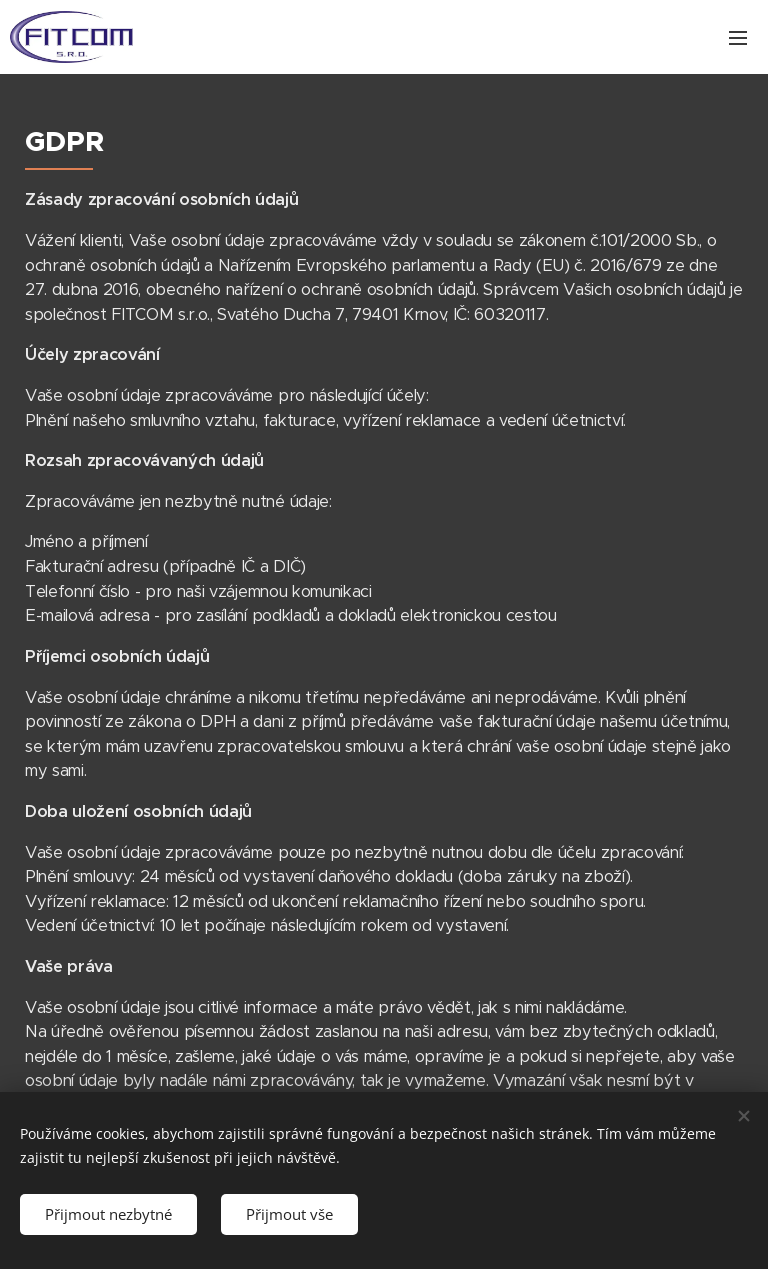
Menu (738, 38)
